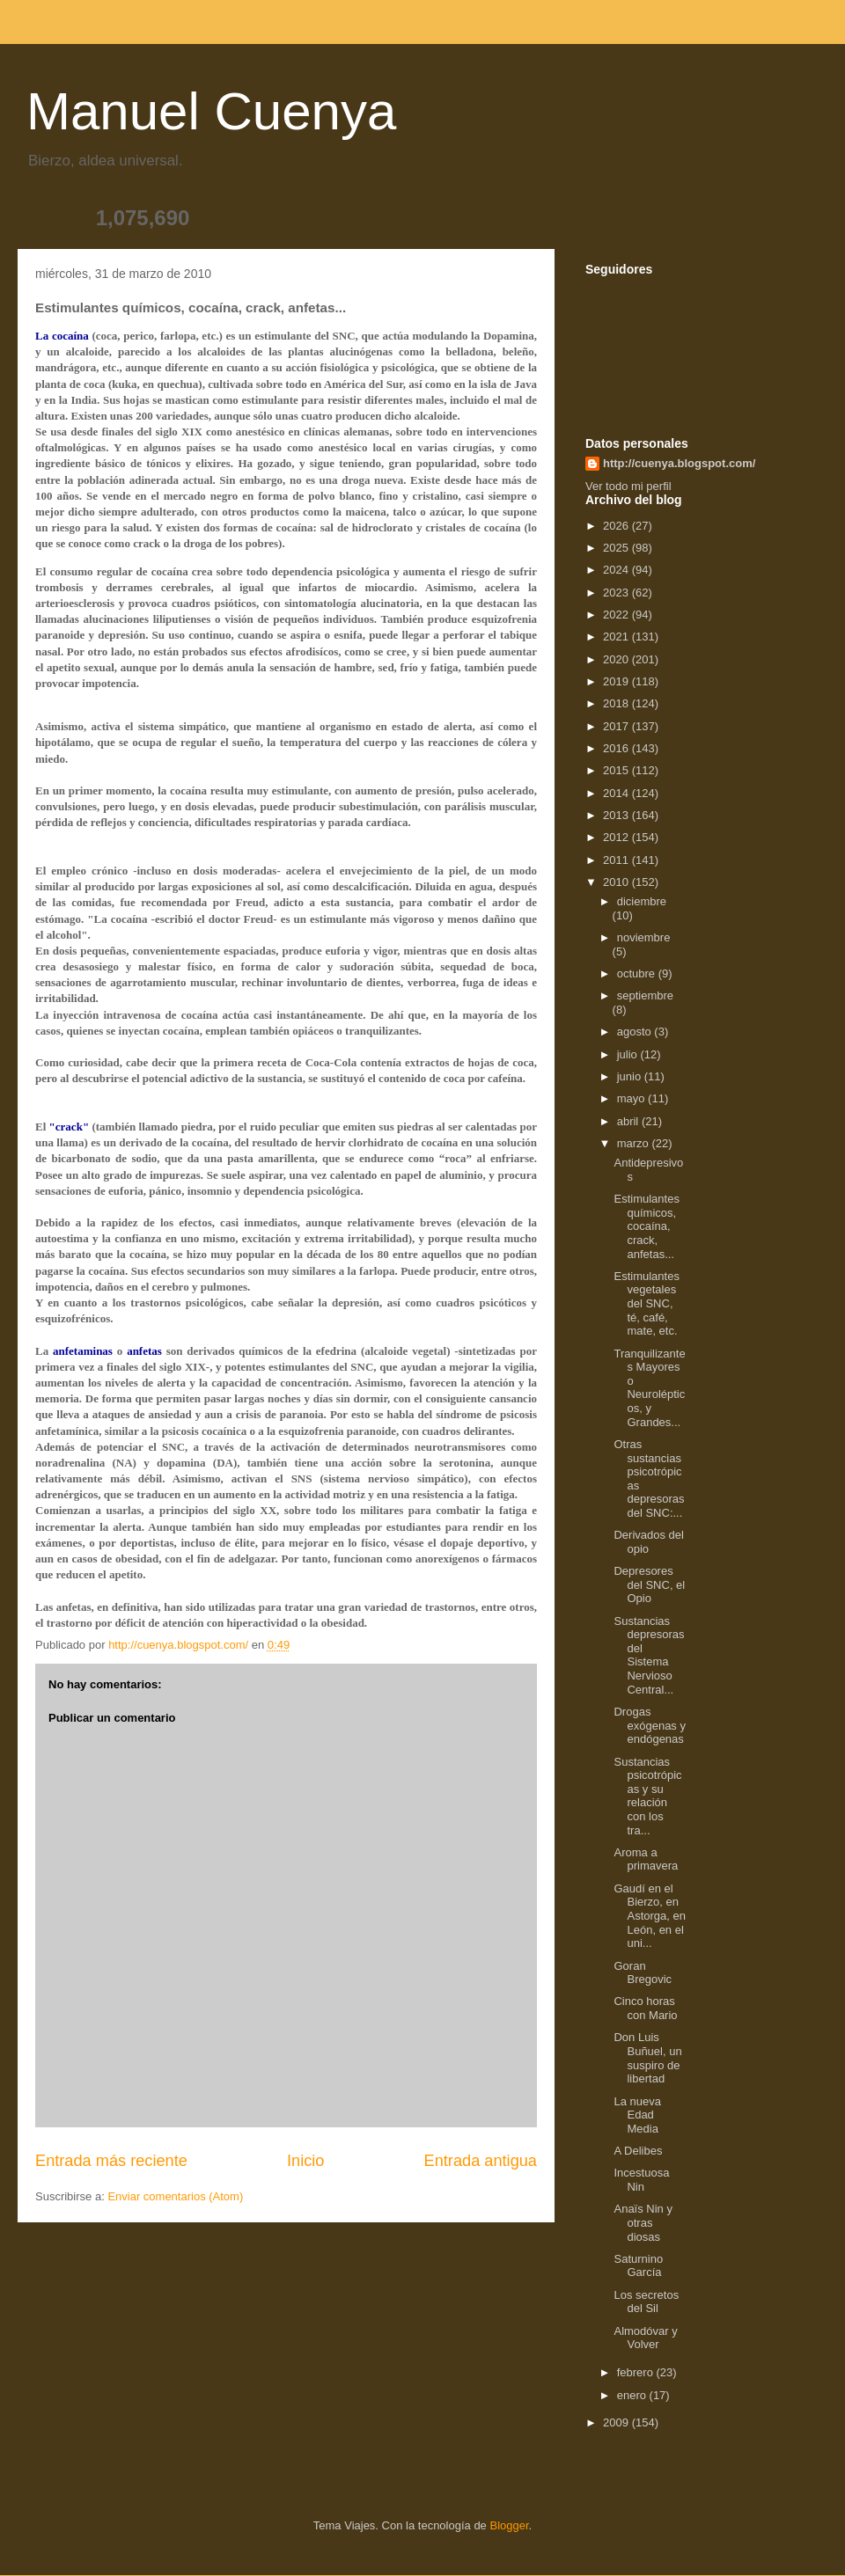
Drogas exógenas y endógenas (650, 1725)
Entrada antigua (480, 2161)
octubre (637, 973)
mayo (632, 1098)
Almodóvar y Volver (645, 2338)
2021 (617, 636)
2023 (617, 592)
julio (629, 1054)
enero (633, 2395)
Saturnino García (638, 2266)
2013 (617, 815)
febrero (637, 2372)
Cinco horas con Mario (645, 2008)
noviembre (644, 937)
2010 (617, 882)
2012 (617, 837)
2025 (617, 547)
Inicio (305, 2161)
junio (630, 1076)
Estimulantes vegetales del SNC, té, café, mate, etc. (646, 1303)
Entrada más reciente (111, 2161)
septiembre (645, 995)
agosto (636, 1031)
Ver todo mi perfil (628, 486)
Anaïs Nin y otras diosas (643, 2222)
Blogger (508, 2525)
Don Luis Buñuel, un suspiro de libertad (647, 2058)
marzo (634, 1143)
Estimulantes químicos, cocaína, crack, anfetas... (646, 1226)
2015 (617, 770)
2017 (617, 726)
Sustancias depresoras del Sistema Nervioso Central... (649, 1655)
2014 (617, 793)
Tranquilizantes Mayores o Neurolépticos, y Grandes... (649, 1388)
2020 (617, 659)
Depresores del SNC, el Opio (649, 1584)
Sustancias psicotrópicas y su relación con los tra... (647, 1796)
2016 (617, 748)
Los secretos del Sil (646, 2302)
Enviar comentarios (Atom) (175, 2196)
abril (629, 1121)
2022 (617, 614)
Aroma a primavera (646, 1859)
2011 (617, 860)
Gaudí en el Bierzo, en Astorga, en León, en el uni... (650, 1916)
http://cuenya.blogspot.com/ (679, 463)
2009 (617, 2422)
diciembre (641, 901)
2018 (617, 703)
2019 (617, 681)
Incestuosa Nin (641, 2179)
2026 (617, 525)
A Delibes (638, 2150)
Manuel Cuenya (211, 111)
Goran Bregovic (643, 1973)
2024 (617, 569)
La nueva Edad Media (637, 2115)
